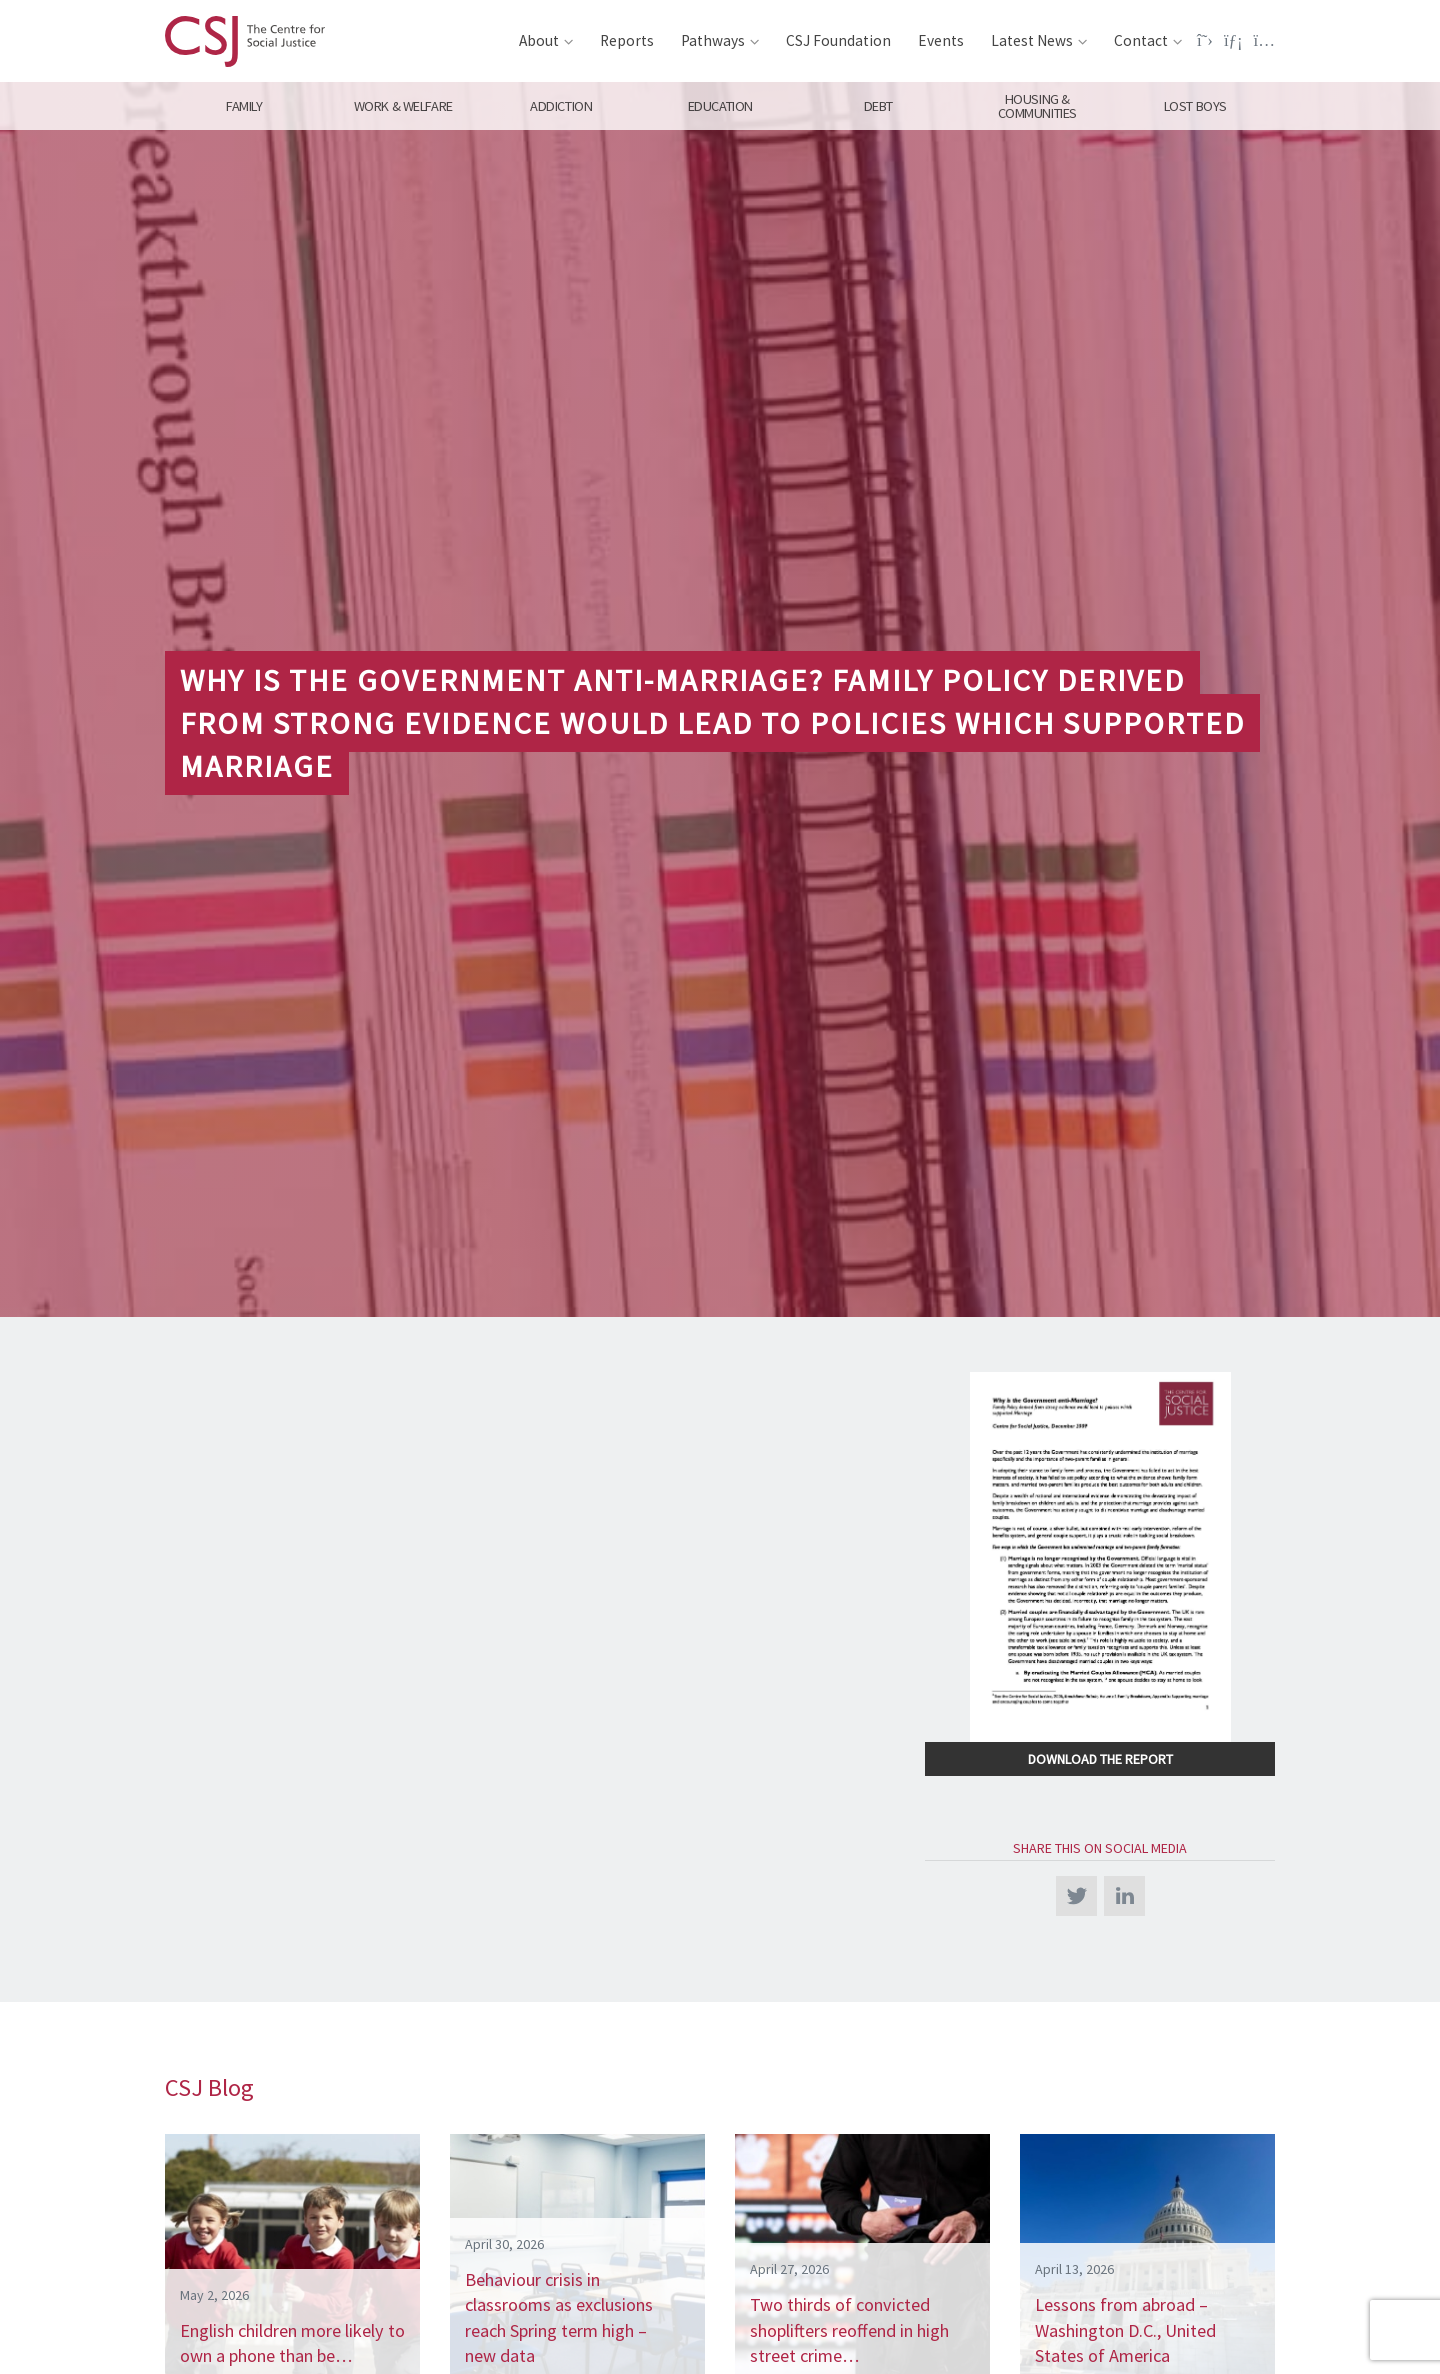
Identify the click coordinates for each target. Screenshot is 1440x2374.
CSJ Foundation (838, 40)
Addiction (561, 106)
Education (719, 106)
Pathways (713, 40)
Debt (878, 106)
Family (244, 106)
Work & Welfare (402, 106)
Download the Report (1100, 1759)
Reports (627, 40)
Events (941, 40)
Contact (1141, 40)
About (539, 40)
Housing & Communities (1037, 106)
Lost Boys (1195, 106)
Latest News (1032, 40)
